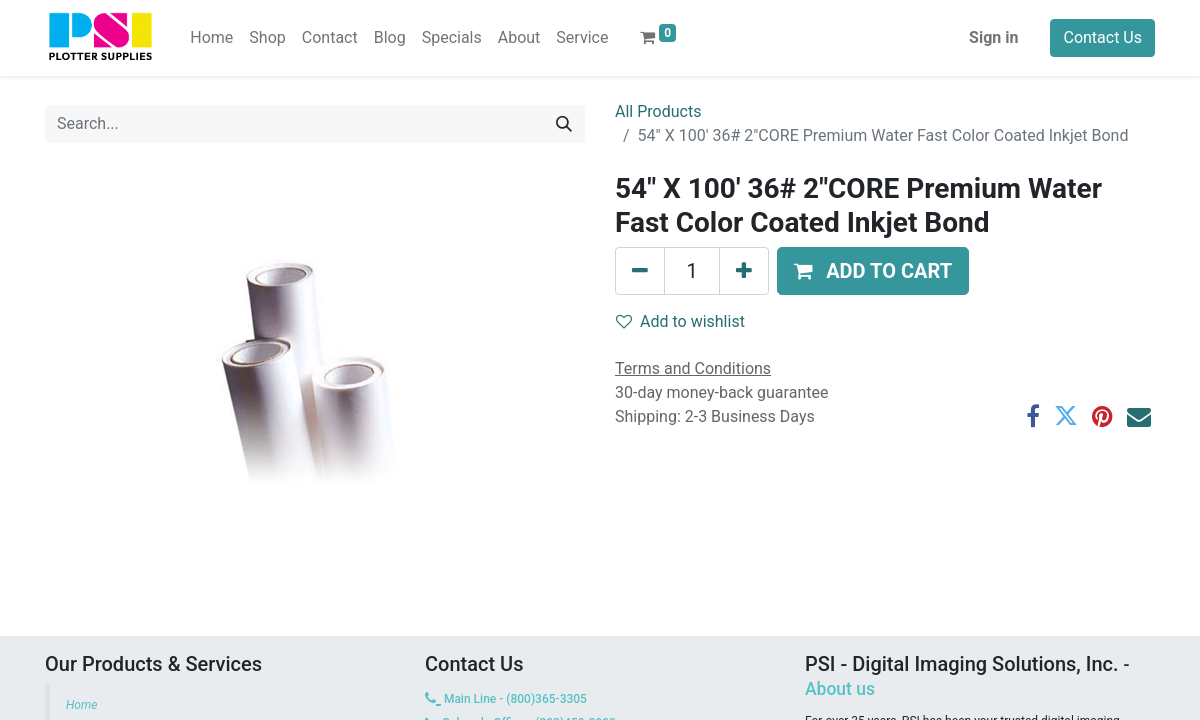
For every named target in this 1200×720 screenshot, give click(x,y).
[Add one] (744, 271)
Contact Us (1102, 37)
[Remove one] (640, 271)
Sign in (993, 37)
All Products (658, 111)
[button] (873, 271)
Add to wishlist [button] (680, 321)
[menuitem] (211, 38)
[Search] (564, 124)
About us (840, 689)
